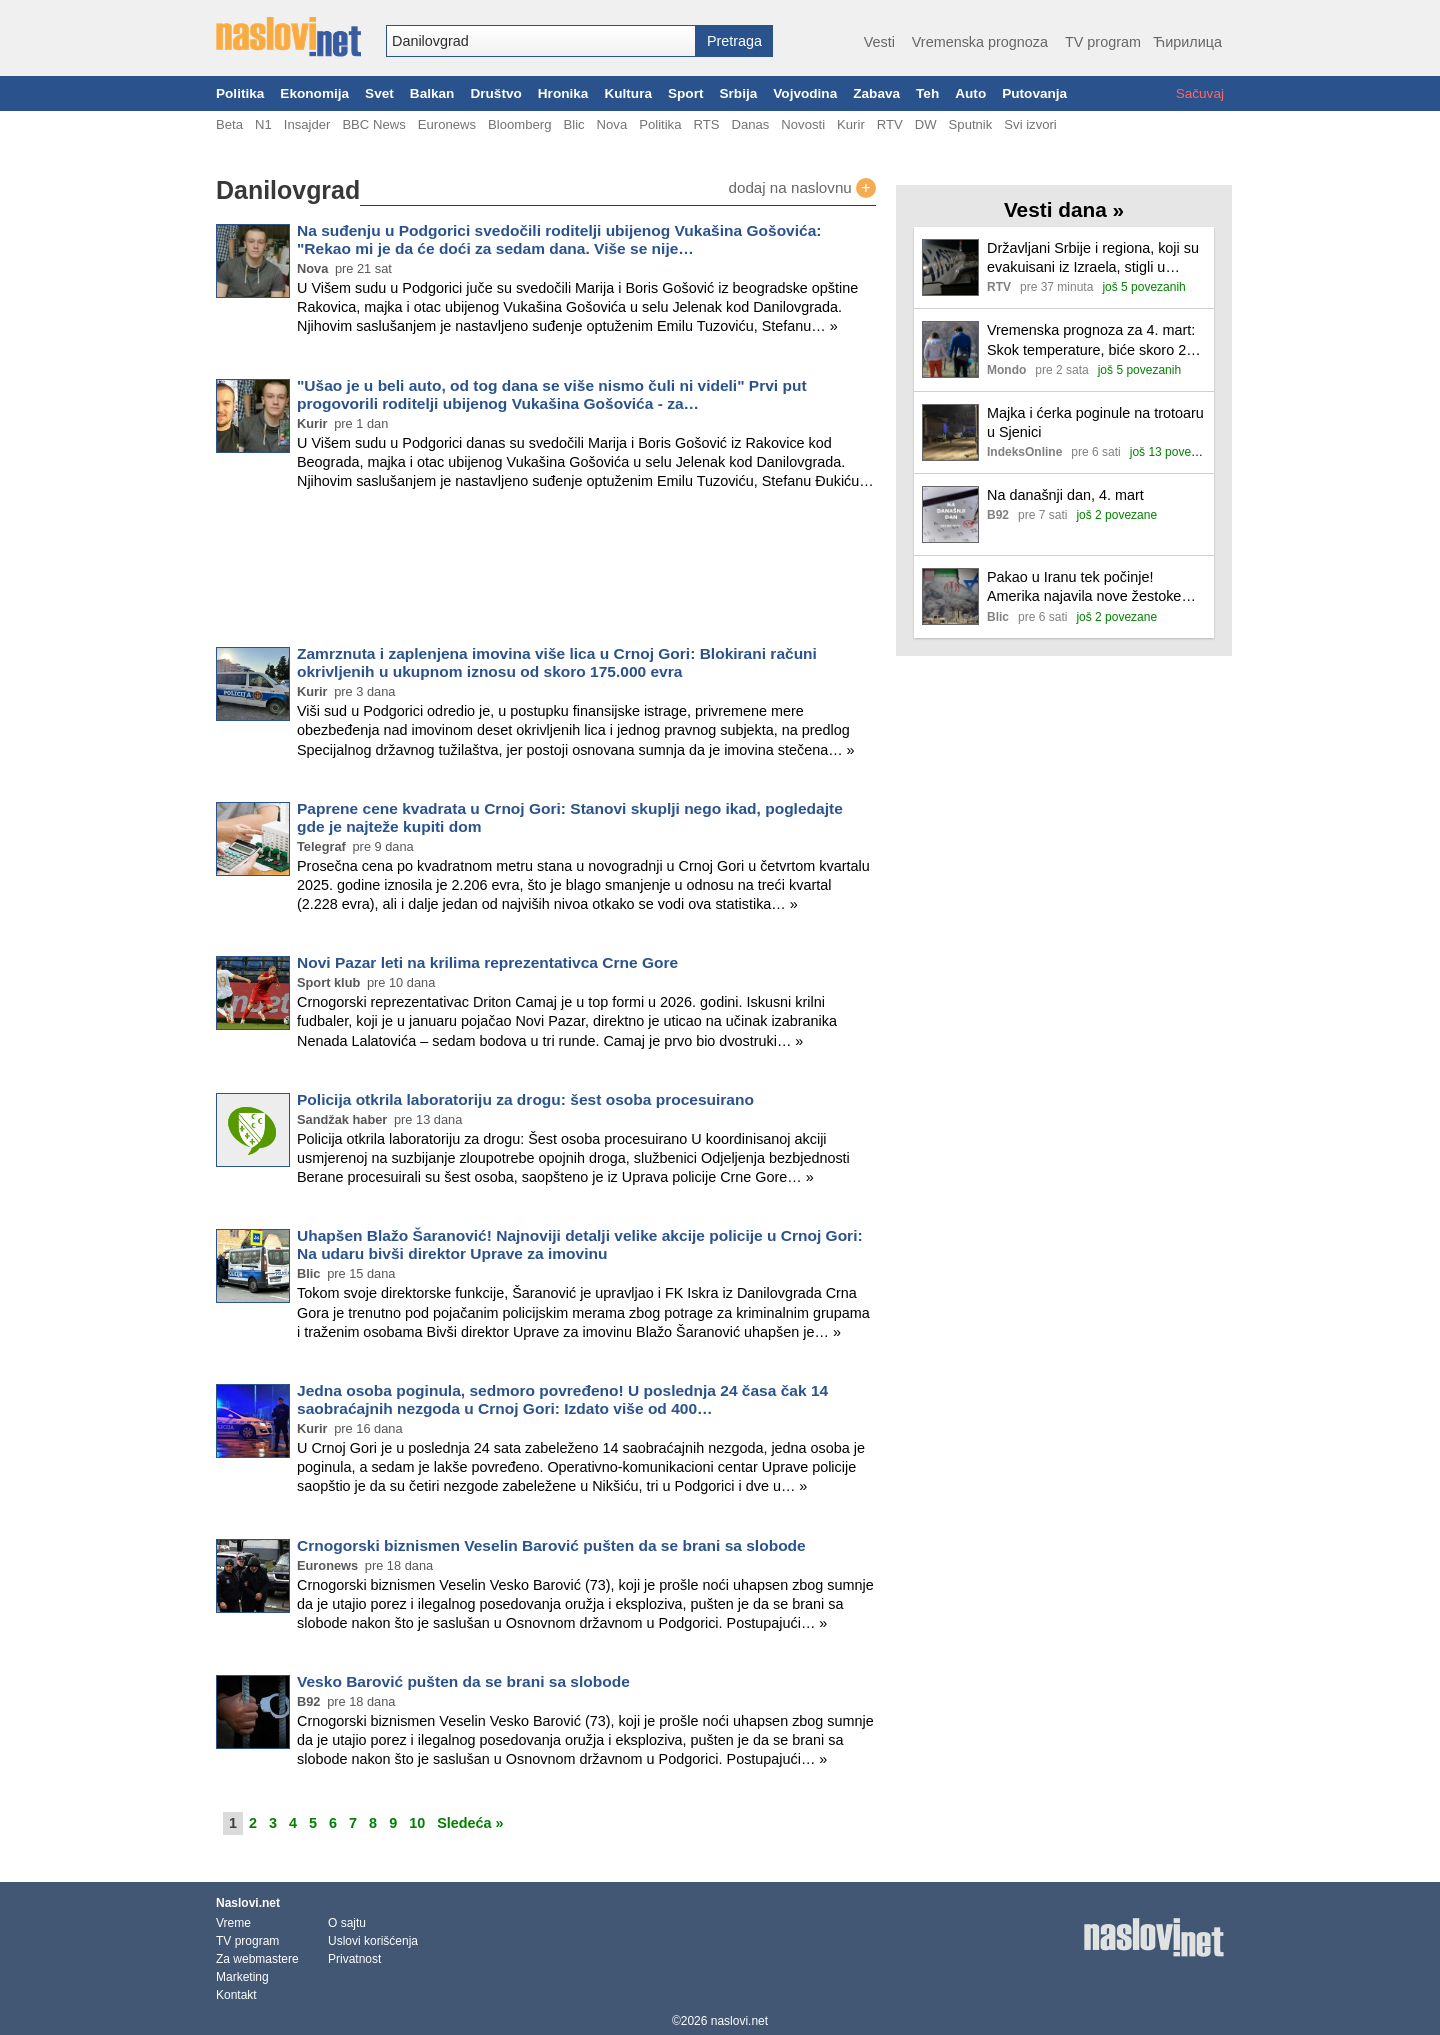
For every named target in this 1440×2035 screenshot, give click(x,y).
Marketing (242, 1977)
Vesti (879, 42)
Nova (612, 124)
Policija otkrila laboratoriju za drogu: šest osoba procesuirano (525, 1099)
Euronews (447, 124)
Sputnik (971, 124)
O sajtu (347, 1923)
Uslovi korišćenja (373, 1941)
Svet (379, 93)
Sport (686, 93)
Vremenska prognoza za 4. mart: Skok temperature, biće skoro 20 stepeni (1091, 340)
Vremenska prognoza (980, 42)
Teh (927, 93)
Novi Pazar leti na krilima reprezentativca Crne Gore (487, 962)
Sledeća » (470, 1823)
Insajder (307, 124)
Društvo (495, 93)
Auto (970, 93)
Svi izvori (1030, 124)
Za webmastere (257, 1959)
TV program (1103, 42)
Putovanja (1034, 93)
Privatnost (354, 1959)
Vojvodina (805, 93)
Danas (750, 124)
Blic (573, 124)
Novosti (803, 124)
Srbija (738, 93)
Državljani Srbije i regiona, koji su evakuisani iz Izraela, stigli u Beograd (1093, 258)
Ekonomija (314, 93)
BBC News (373, 124)
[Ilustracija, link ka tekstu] (950, 269)
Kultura (628, 93)
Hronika (563, 93)
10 (417, 1823)
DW (926, 124)
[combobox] (541, 41)
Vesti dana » (1064, 209)
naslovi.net (739, 2021)
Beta (229, 124)
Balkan (432, 93)
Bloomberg (519, 124)
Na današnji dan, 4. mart (1065, 495)
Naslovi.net (248, 1903)
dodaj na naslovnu (802, 188)
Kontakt (236, 1995)
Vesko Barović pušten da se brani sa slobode (463, 1681)
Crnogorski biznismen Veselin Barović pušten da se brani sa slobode (551, 1545)
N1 (263, 124)
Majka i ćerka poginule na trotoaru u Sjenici (1095, 422)
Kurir (851, 124)
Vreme (233, 1923)
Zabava (876, 93)
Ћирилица (1187, 42)
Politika (240, 93)
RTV (890, 124)
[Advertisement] (546, 572)
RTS (706, 124)
